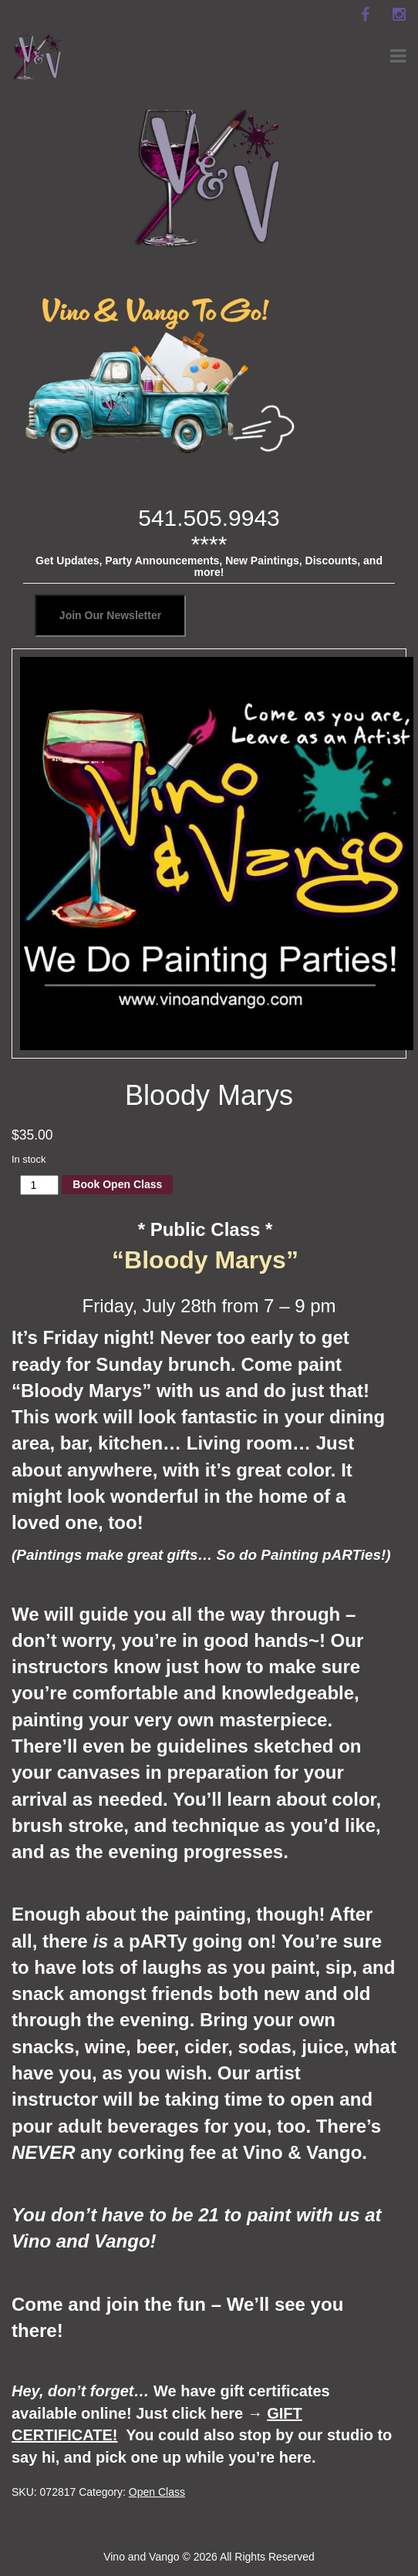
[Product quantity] (39, 1185)
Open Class (157, 2492)
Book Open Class (117, 1184)
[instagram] (398, 14)
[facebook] (364, 14)
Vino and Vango (141, 2557)
